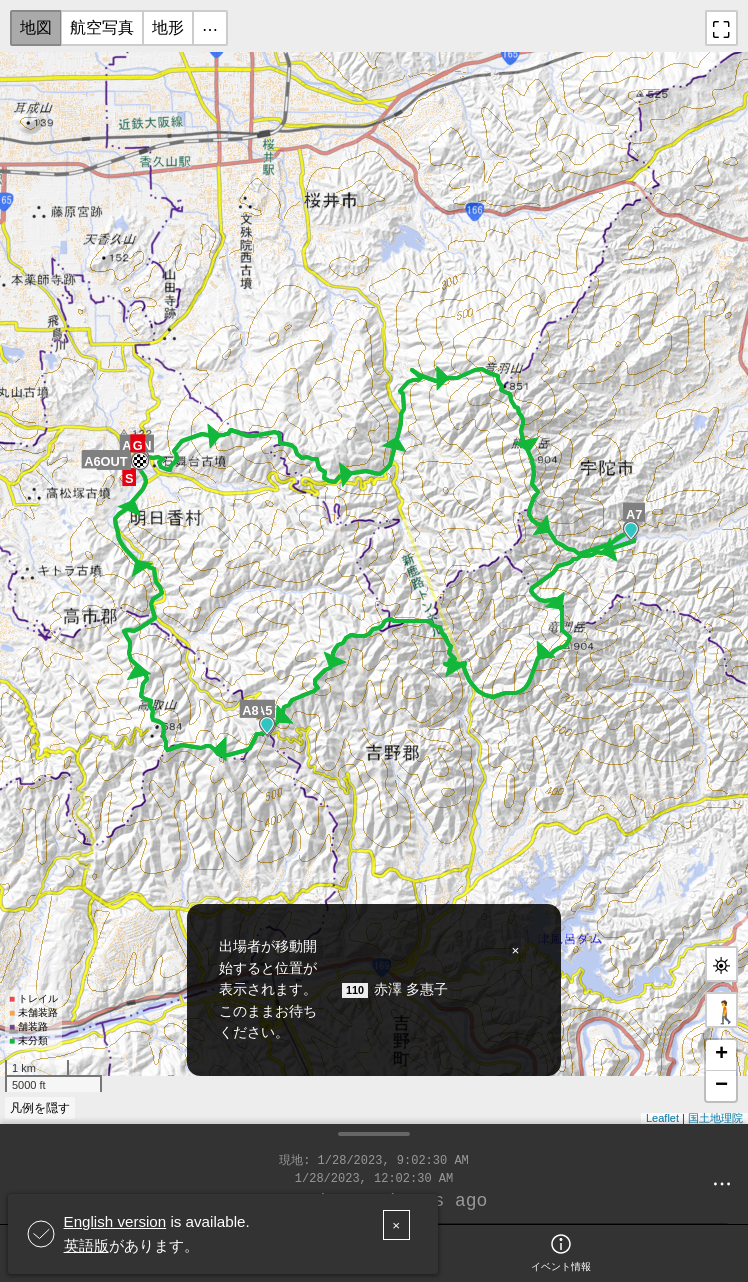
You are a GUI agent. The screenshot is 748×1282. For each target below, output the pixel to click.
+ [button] (721, 1055)
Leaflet (662, 1118)
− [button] (721, 1086)
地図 (36, 27)
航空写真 (102, 27)
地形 (168, 27)
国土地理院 (715, 1118)
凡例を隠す (40, 1108)
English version (115, 1221)
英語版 (86, 1245)
